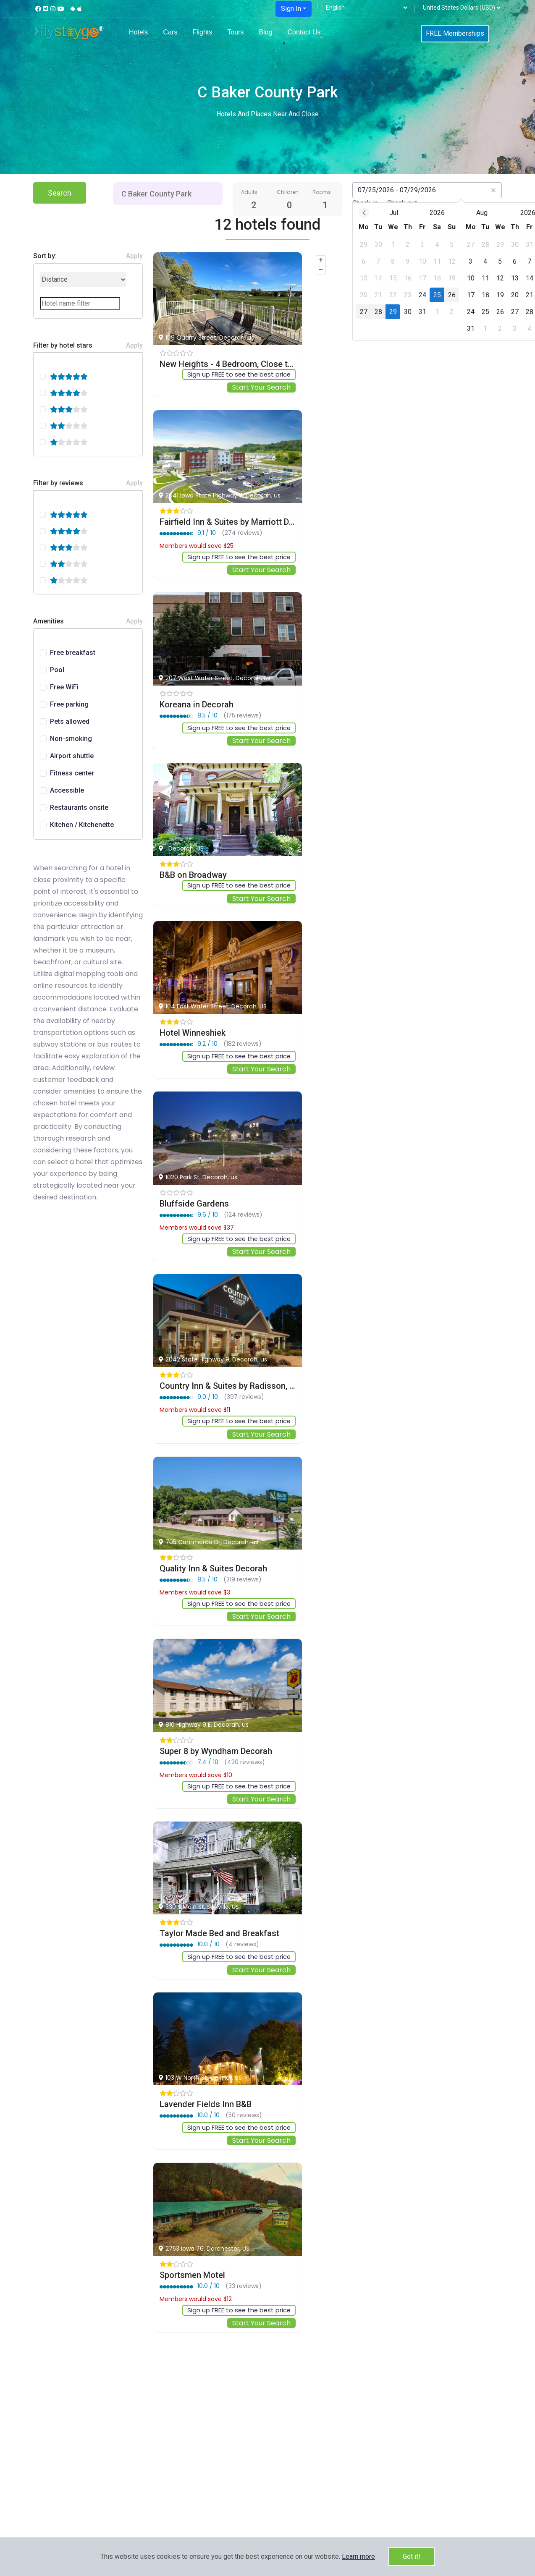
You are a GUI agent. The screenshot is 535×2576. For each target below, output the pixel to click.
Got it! (411, 2556)
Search (59, 192)
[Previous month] (296, 212)
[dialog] (393, 271)
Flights (202, 32)
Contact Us (303, 32)
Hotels (138, 32)
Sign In (291, 9)
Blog (265, 32)
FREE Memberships (455, 33)
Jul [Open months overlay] (325, 213)
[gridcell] (295, 244)
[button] (358, 2556)
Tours (235, 32)
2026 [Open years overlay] (369, 213)
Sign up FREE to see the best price (235, 375)
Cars (170, 32)
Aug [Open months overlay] (414, 213)
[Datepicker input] (427, 190)
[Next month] (490, 212)
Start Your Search (261, 388)
